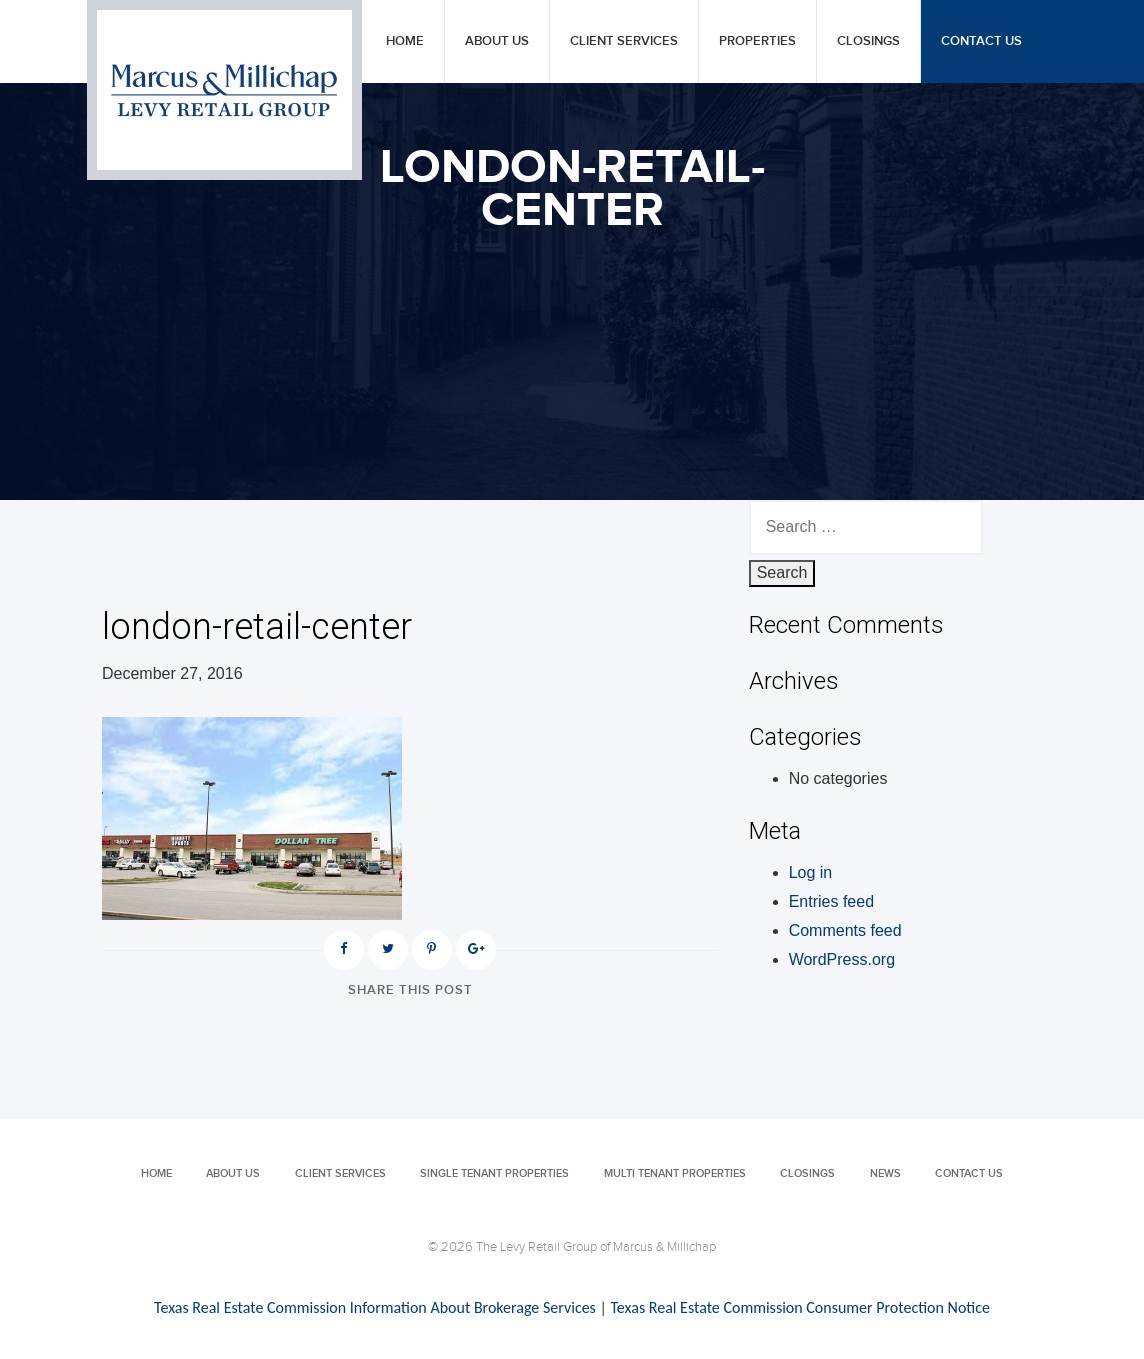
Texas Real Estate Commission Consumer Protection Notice (799, 1307)
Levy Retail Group (224, 90)
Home (405, 41)
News (885, 1173)
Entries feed (831, 901)
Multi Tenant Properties (675, 1173)
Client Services (624, 41)
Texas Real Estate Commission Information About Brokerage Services (375, 1307)
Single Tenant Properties (494, 1173)
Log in (811, 872)
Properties (757, 41)
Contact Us (981, 41)
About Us (497, 41)
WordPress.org (842, 959)
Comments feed (845, 930)
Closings (868, 41)
